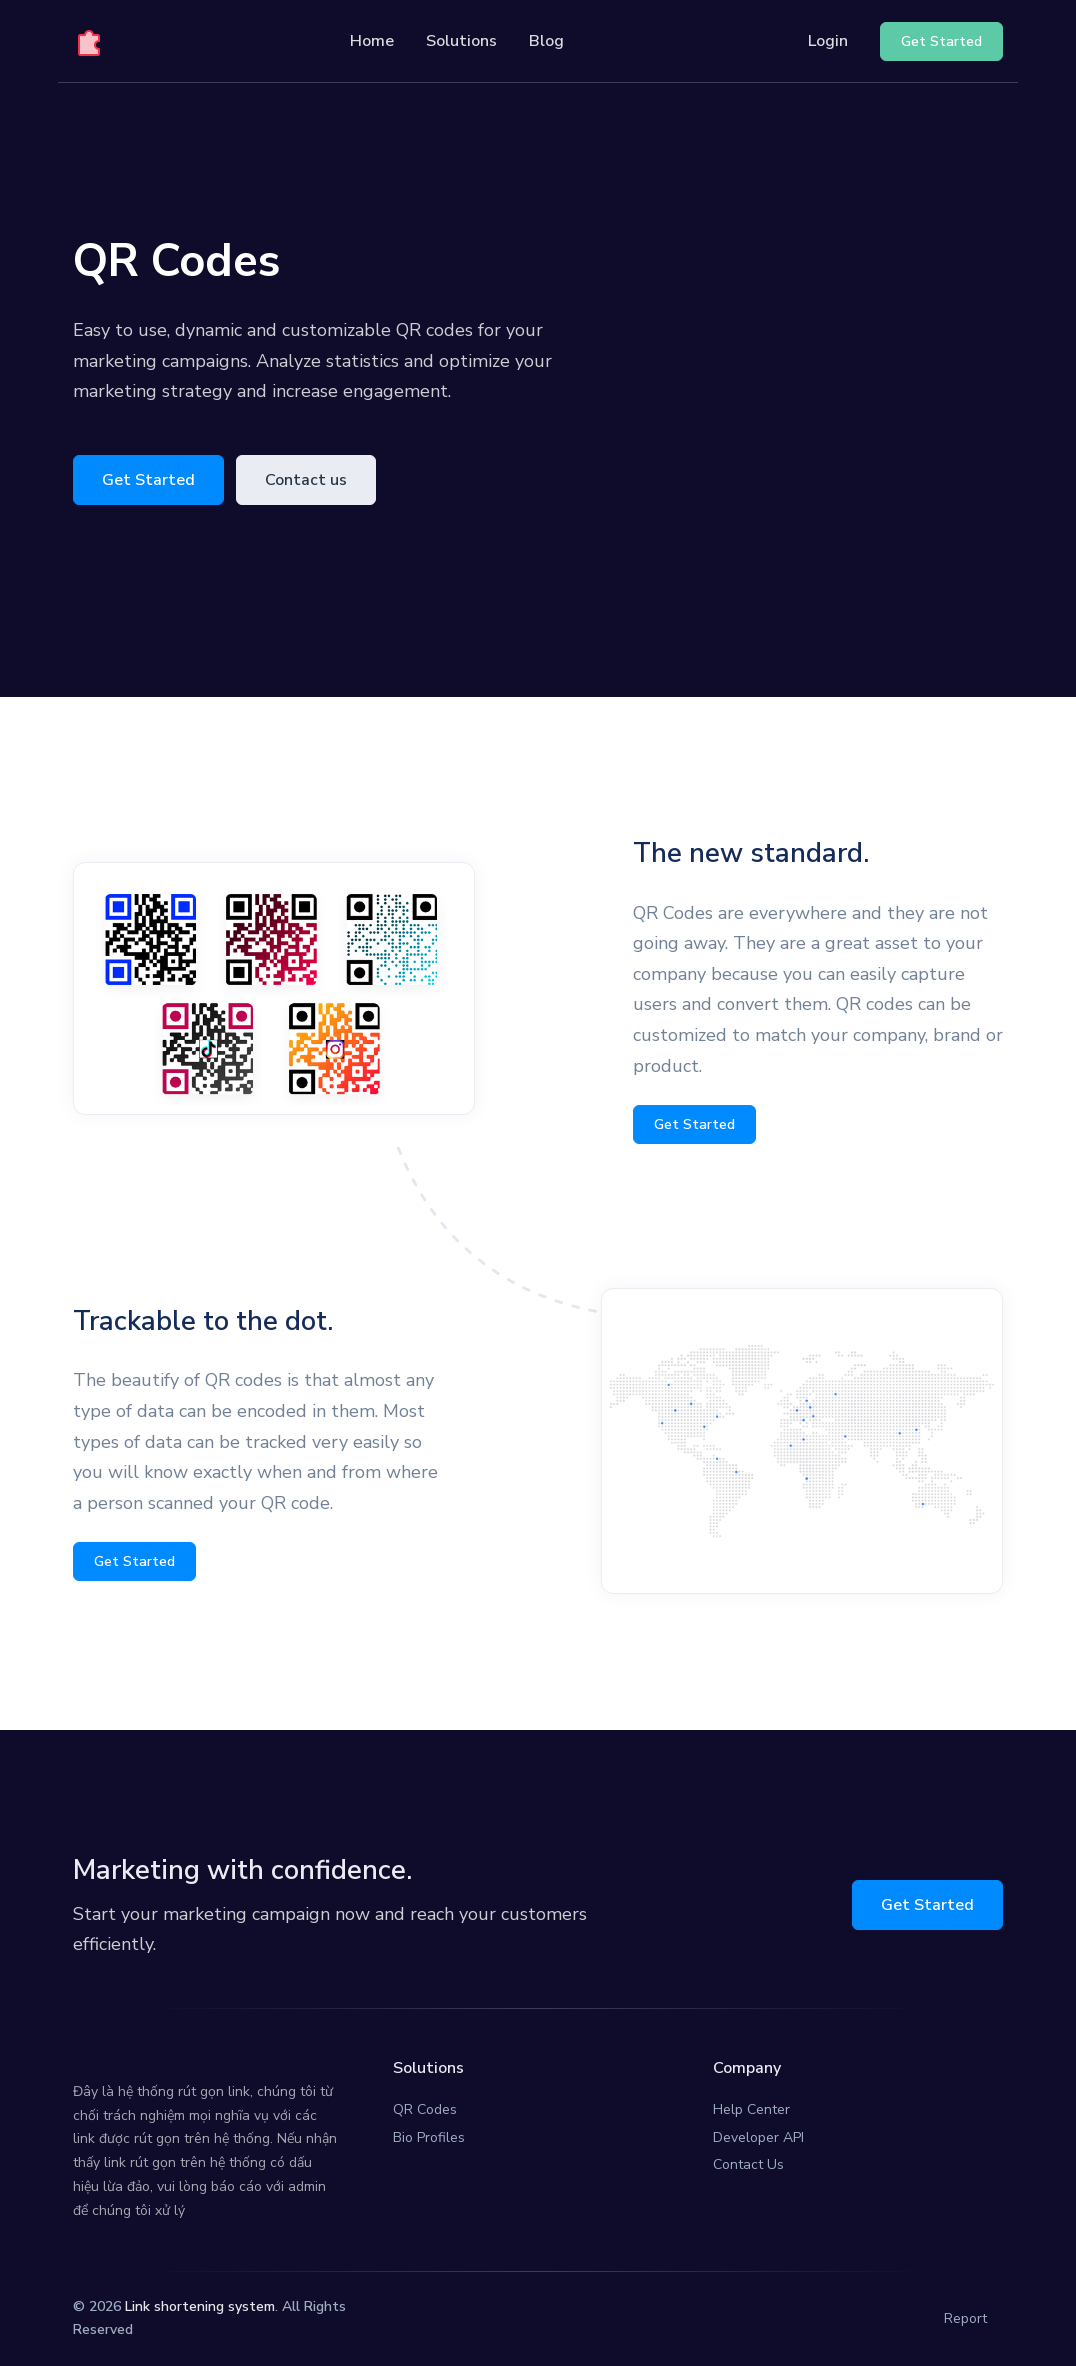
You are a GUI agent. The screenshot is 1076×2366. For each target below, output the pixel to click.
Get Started (148, 480)
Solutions (461, 41)
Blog (546, 41)
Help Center (751, 2109)
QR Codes (425, 2109)
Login (828, 41)
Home (372, 41)
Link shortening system (200, 2306)
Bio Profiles (429, 2137)
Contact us (306, 480)
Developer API (758, 2137)
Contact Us (748, 2164)
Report (965, 2318)
